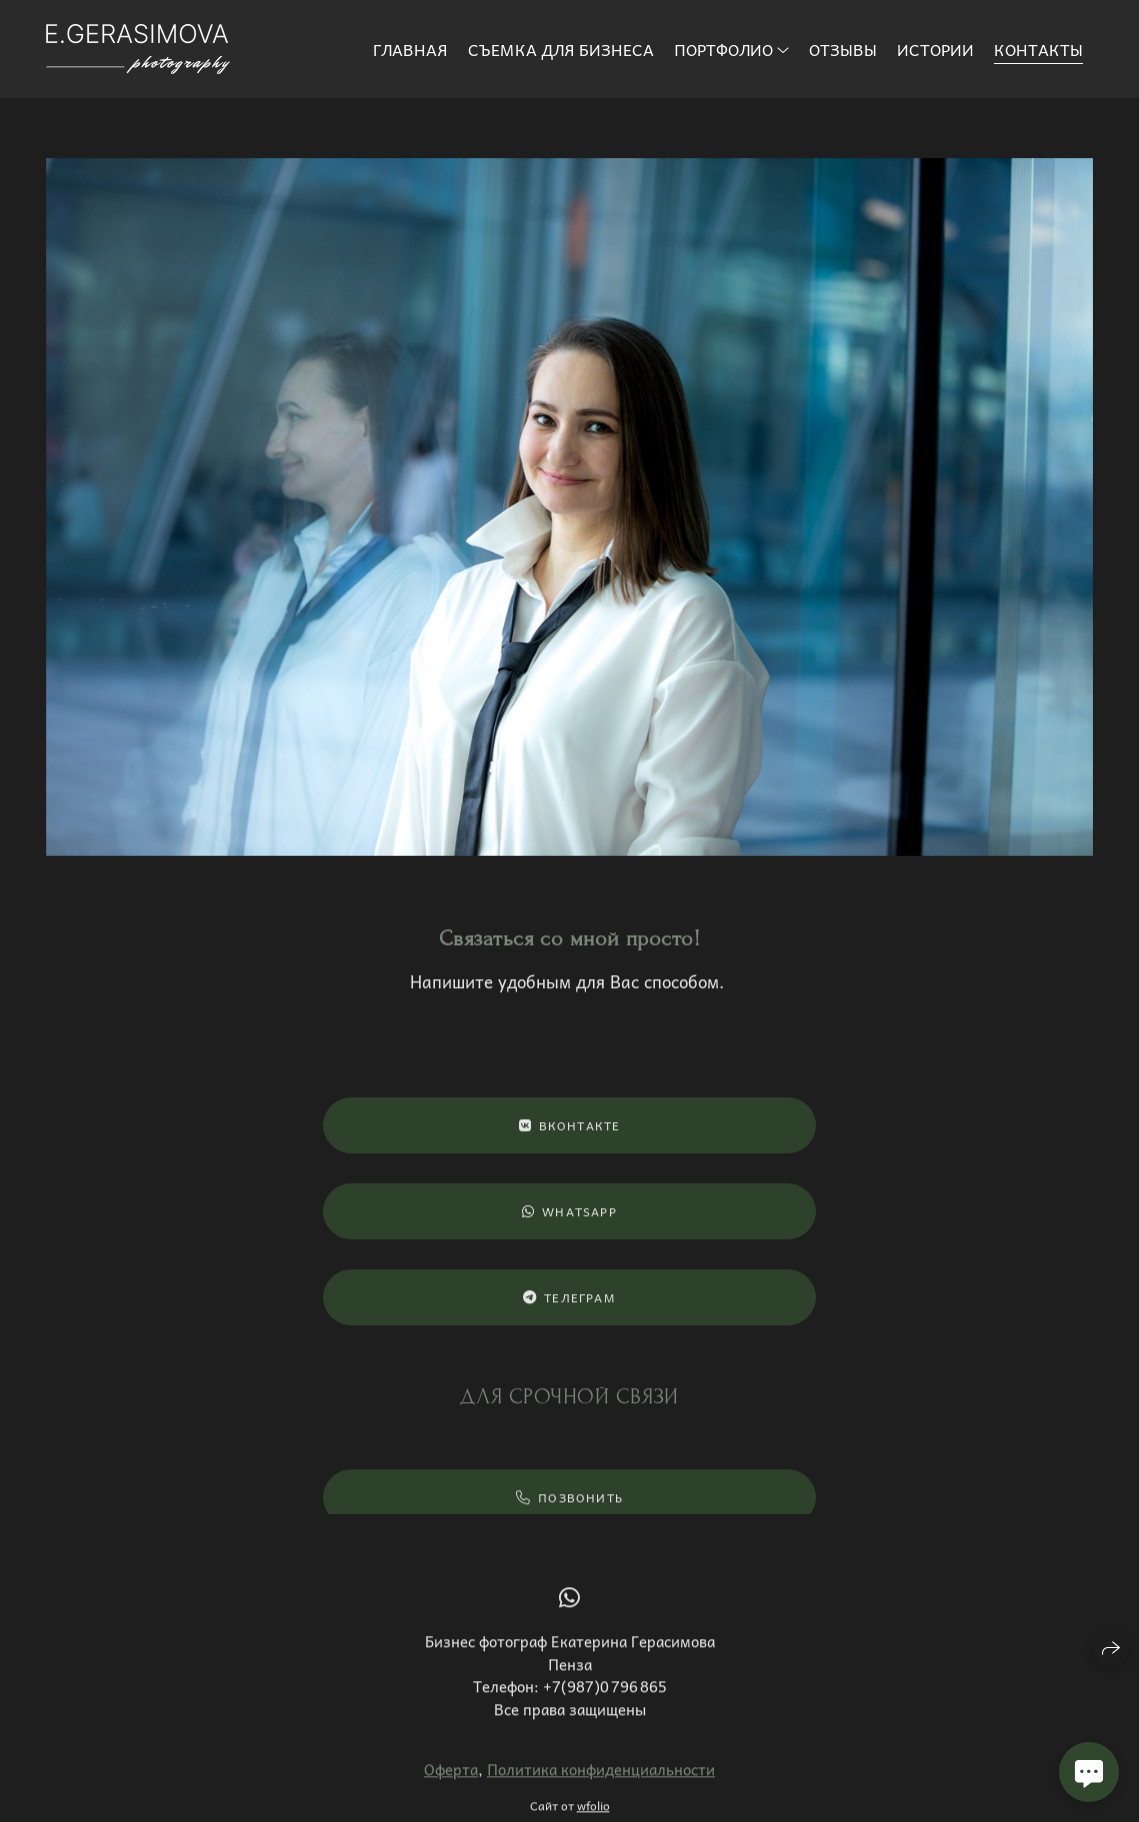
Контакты (1038, 49)
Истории (935, 49)
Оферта (451, 1778)
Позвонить (569, 1507)
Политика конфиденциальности (601, 1778)
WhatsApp (569, 1220)
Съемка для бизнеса (561, 49)
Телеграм (569, 1306)
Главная (410, 49)
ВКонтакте (570, 1134)
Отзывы (843, 49)
